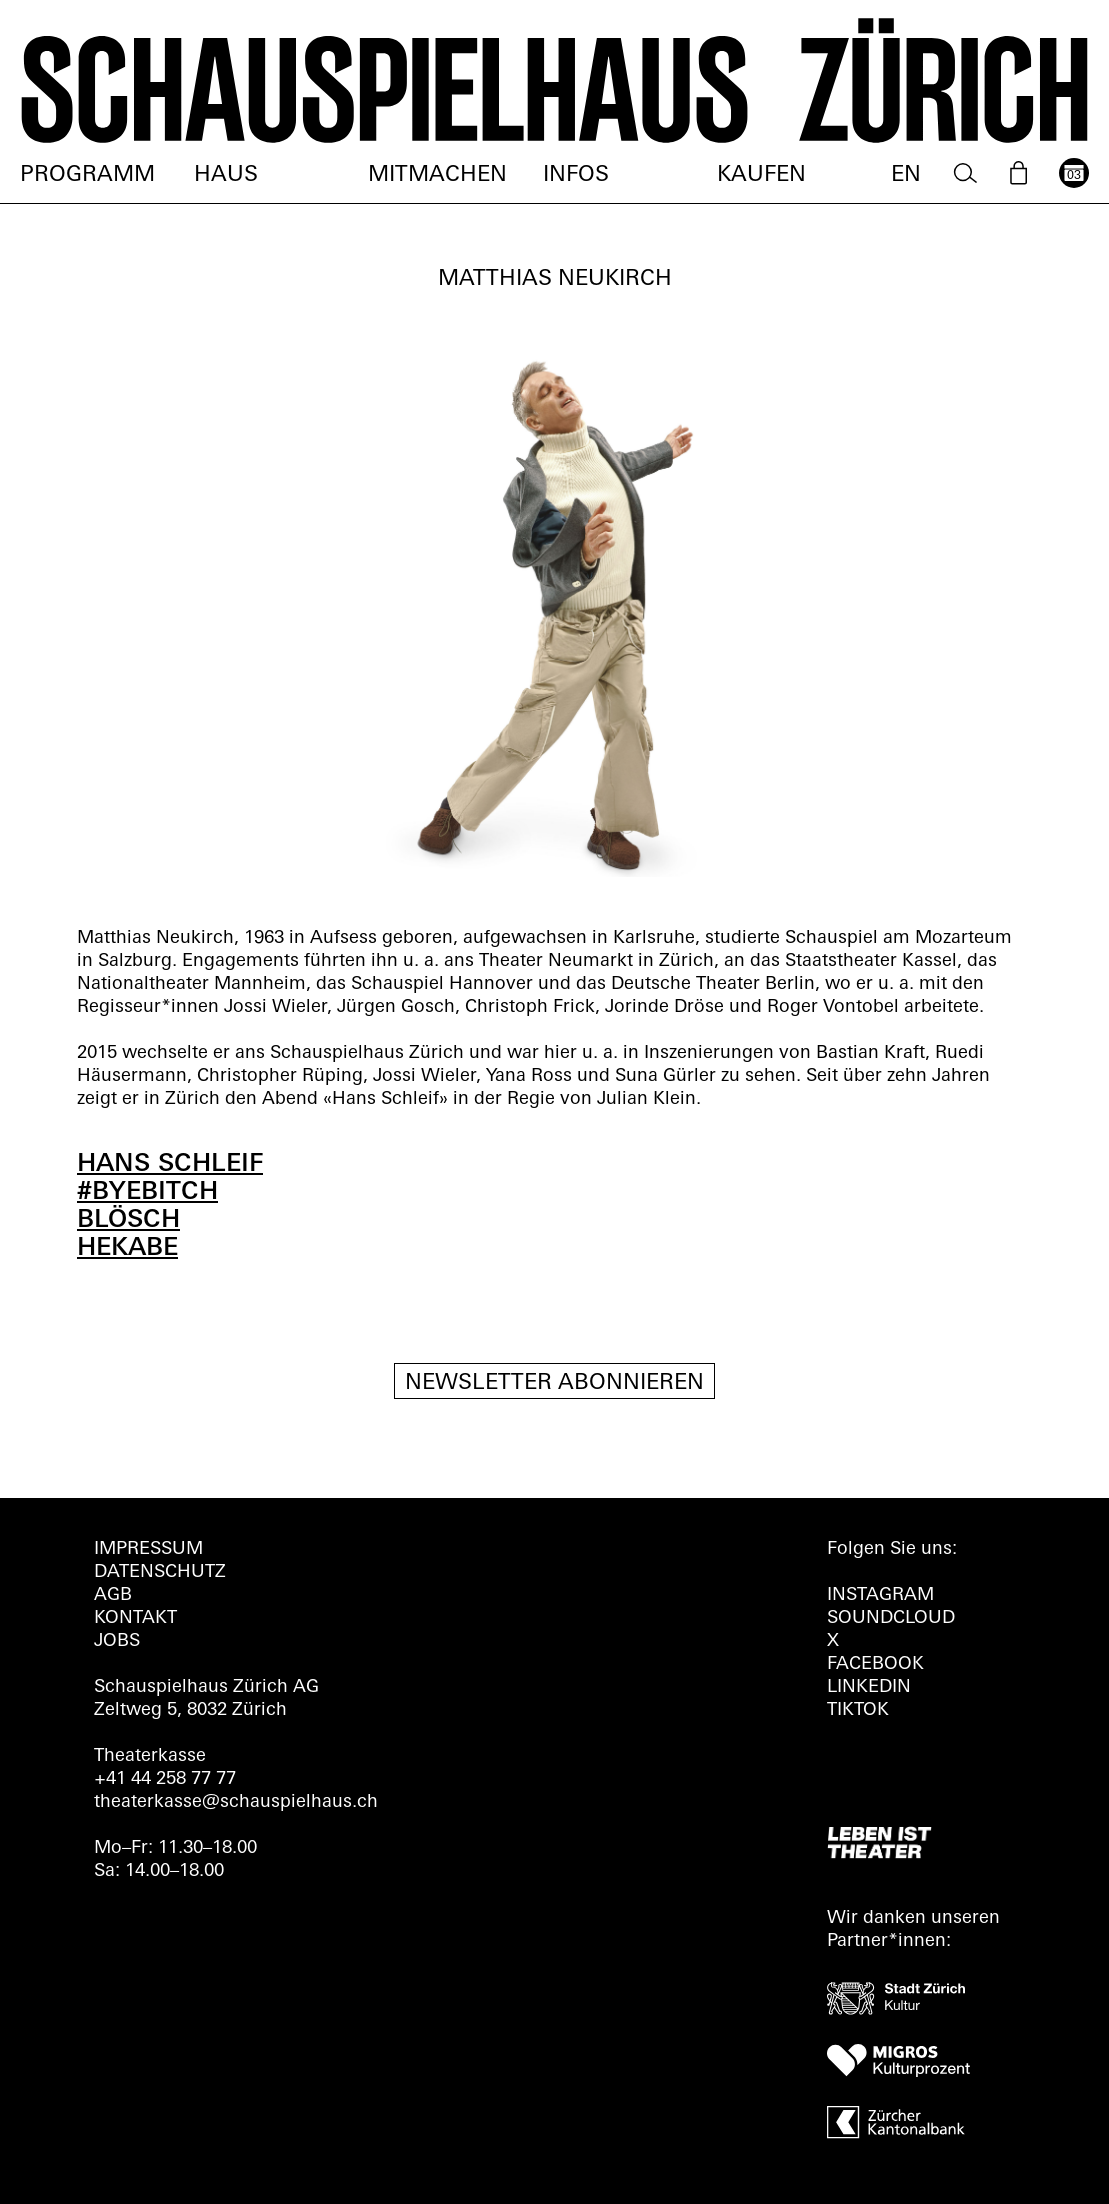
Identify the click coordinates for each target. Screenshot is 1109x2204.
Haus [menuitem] (226, 175)
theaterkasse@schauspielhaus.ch (236, 1802)
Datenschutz (160, 1572)
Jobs (117, 1641)
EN (906, 175)
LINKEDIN (869, 1687)
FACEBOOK (875, 1664)
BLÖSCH (128, 1220)
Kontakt (135, 1618)
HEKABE (127, 1248)
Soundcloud (891, 1618)
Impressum (148, 1549)
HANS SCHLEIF (170, 1164)
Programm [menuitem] (87, 175)
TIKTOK (858, 1710)
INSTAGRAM (880, 1595)
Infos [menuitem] (576, 175)
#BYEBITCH (147, 1192)
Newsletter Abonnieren (554, 1383)
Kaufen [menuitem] (761, 175)
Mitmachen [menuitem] (437, 175)
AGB (113, 1595)
